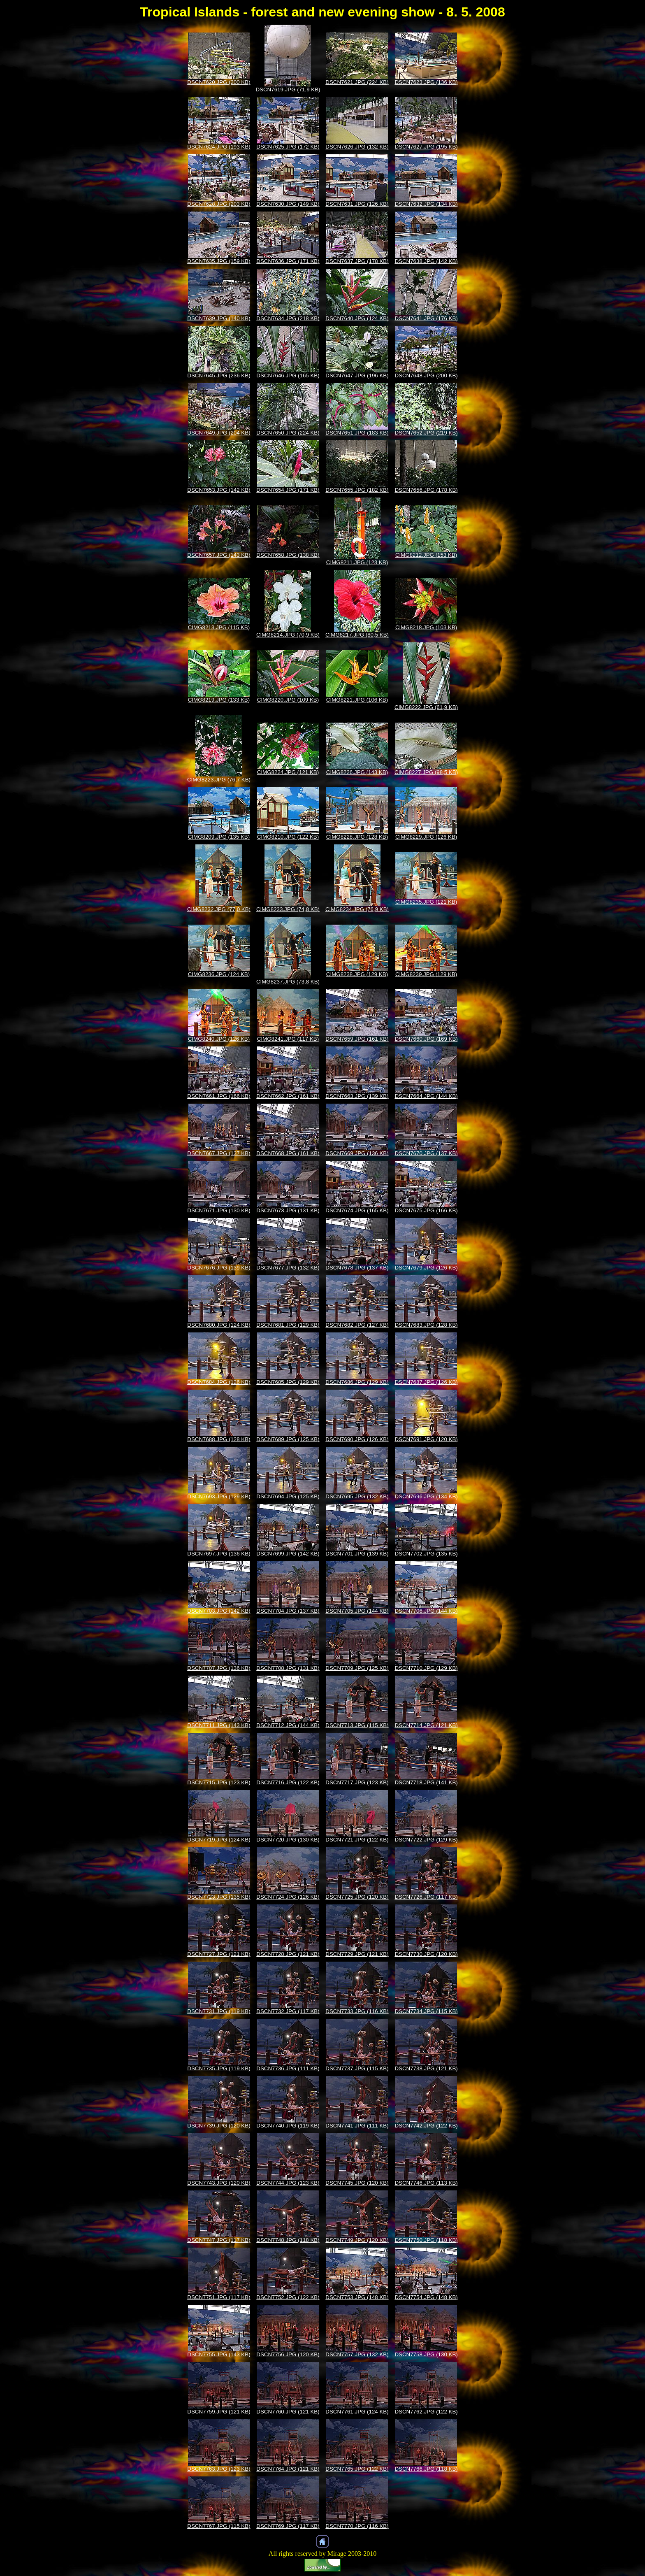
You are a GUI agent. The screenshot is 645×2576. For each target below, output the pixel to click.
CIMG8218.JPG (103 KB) (426, 627)
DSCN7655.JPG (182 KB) (356, 490)
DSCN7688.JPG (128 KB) (218, 1439)
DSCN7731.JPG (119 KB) (218, 2011)
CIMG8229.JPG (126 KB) (426, 837)
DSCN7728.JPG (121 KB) (287, 1954)
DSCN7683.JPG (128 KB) (425, 1325)
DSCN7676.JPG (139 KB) (218, 1268)
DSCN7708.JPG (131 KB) (287, 1668)
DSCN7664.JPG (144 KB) (425, 1096)
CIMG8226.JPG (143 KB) (357, 772)
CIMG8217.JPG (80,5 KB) (357, 635)
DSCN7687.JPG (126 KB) (425, 1382)
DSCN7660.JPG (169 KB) (425, 1039)
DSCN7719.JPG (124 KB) (218, 1840)
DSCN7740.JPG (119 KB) (287, 2126)
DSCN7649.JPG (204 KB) (218, 433)
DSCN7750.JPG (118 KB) (425, 2240)
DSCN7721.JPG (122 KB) (356, 1840)
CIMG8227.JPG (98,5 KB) (426, 772)
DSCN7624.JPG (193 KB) (218, 147)
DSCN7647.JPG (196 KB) (356, 375)
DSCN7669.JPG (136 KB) (356, 1153)
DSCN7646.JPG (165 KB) (287, 375)
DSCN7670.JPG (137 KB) (425, 1153)
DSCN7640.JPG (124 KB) (356, 318)
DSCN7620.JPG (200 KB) (218, 82)
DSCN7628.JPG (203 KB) (218, 204)
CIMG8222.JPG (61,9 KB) (426, 707)
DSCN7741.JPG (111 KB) (356, 2126)
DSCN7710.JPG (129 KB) (425, 1668)
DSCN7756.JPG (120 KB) (287, 2354)
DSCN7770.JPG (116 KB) (356, 2526)
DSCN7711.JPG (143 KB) (218, 1725)
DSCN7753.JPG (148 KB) (356, 2297)
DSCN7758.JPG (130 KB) (425, 2354)
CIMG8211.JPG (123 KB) (357, 562)
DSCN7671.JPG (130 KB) (218, 1210)
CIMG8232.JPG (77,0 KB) (219, 909)
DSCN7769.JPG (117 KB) (287, 2526)
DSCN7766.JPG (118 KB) (425, 2469)
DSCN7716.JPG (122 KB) (287, 1782)
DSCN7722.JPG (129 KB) (425, 1840)
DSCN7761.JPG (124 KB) (356, 2412)
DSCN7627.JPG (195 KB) (425, 147)
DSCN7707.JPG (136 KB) (218, 1668)
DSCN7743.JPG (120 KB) (218, 2183)
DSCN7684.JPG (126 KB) (218, 1382)
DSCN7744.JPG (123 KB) (287, 2183)
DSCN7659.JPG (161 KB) (356, 1039)
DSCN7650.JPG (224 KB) (287, 433)
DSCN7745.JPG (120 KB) (356, 2183)
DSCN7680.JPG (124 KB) (218, 1325)
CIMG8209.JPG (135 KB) (219, 837)
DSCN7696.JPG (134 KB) (425, 1496)
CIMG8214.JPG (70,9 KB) (288, 635)
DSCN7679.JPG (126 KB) (425, 1268)
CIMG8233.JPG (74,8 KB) (288, 909)
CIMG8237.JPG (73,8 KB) (288, 982)
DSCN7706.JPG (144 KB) (425, 1611)
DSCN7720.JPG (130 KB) (287, 1840)
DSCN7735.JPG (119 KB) (218, 2068)
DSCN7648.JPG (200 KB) (425, 375)
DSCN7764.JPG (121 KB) (287, 2469)
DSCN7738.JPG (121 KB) (425, 2068)
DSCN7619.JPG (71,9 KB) (287, 89)
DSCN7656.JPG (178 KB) (425, 490)
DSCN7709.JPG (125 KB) (356, 1668)
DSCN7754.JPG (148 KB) (425, 2297)
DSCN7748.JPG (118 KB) (287, 2240)
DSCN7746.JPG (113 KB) (425, 2183)
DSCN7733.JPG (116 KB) (356, 2011)
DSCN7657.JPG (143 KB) (218, 555)
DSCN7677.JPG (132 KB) (287, 1268)
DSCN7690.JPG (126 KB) (356, 1439)
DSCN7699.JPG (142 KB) (287, 1554)
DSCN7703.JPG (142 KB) (218, 1611)
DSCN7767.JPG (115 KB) (218, 2526)
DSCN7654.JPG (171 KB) (287, 490)
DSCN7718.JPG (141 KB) (425, 1782)
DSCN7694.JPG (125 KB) (287, 1496)
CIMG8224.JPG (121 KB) (288, 772)
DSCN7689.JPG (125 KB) (287, 1439)
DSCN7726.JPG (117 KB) (425, 1897)
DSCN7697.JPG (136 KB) (218, 1554)
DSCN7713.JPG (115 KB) (356, 1725)
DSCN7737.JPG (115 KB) (356, 2068)
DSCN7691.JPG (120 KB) (425, 1439)
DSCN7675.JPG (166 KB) (425, 1210)
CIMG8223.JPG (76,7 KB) (219, 780)
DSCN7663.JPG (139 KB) (356, 1096)
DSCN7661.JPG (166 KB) (218, 1096)
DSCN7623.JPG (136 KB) (425, 82)
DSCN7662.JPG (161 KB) (287, 1096)
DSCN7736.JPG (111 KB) (287, 2068)
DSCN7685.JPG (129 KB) (287, 1382)
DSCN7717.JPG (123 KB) (356, 1782)
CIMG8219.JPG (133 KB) (219, 700)
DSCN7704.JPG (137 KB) (287, 1611)
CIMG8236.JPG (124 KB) (219, 974)
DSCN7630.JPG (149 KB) (287, 204)
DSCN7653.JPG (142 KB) (218, 490)
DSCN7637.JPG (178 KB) (356, 261)
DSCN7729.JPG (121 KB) (356, 1954)
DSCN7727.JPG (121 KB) (218, 1954)
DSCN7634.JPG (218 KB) (287, 318)
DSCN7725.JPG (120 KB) (356, 1897)
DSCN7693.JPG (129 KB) (218, 1496)
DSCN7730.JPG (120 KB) (425, 1954)
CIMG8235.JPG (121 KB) (426, 902)
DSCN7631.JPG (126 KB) (356, 204)
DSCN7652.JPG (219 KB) (425, 433)
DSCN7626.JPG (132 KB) (356, 147)
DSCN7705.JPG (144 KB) (356, 1611)
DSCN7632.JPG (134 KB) (425, 204)
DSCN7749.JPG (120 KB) (356, 2240)
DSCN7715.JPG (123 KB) (218, 1782)
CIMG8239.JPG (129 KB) (426, 974)
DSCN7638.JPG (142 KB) (425, 261)
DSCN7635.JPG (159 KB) (218, 261)
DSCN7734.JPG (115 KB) (425, 2011)
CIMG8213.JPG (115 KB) (219, 627)
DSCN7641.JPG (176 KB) (425, 318)
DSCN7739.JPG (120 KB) (218, 2126)
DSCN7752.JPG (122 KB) (287, 2297)
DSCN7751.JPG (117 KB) (218, 2297)
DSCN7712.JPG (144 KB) (287, 1725)
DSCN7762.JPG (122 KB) (425, 2412)
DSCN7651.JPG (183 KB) (356, 433)
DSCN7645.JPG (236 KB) (218, 375)
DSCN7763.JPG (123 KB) (218, 2469)
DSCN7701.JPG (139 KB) (356, 1554)
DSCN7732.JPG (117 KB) (287, 2011)
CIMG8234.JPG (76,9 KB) (357, 909)
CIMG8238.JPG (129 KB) (357, 974)
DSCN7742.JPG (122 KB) (425, 2126)
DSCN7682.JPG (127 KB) (356, 1325)
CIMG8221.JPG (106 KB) (357, 700)
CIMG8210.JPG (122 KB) (288, 837)
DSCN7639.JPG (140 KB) (218, 318)
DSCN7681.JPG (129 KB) (287, 1325)
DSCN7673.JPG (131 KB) (287, 1210)
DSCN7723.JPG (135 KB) (218, 1897)
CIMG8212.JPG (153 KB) (426, 555)
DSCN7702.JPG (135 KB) (425, 1554)
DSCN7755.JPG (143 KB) (218, 2354)
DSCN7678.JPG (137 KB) (356, 1268)
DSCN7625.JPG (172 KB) (287, 147)
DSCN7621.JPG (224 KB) (356, 82)
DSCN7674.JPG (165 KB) (356, 1210)
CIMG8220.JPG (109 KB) (288, 700)
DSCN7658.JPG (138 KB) (287, 555)
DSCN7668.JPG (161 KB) (287, 1153)
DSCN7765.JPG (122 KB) (356, 2469)
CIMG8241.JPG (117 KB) (288, 1039)
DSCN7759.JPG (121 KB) (218, 2412)
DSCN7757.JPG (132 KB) (356, 2354)
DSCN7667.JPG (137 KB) (218, 1153)
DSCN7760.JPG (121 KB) (287, 2412)
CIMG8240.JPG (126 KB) (219, 1039)
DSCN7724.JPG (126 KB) (287, 1897)
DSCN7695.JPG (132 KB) (356, 1496)
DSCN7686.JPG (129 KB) (356, 1382)
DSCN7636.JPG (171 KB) (287, 261)
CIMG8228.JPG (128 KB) (357, 837)
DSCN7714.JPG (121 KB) (425, 1725)
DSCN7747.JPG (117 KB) (218, 2240)
